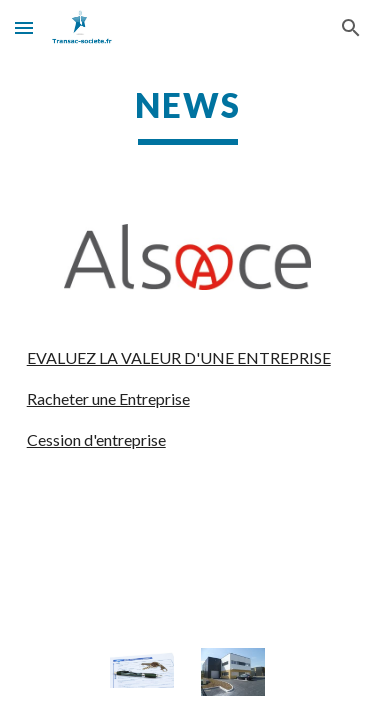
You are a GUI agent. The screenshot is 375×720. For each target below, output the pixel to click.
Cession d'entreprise (96, 439)
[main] (188, 115)
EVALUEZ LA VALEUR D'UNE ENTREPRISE (179, 357)
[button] (24, 27)
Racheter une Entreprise (108, 398)
